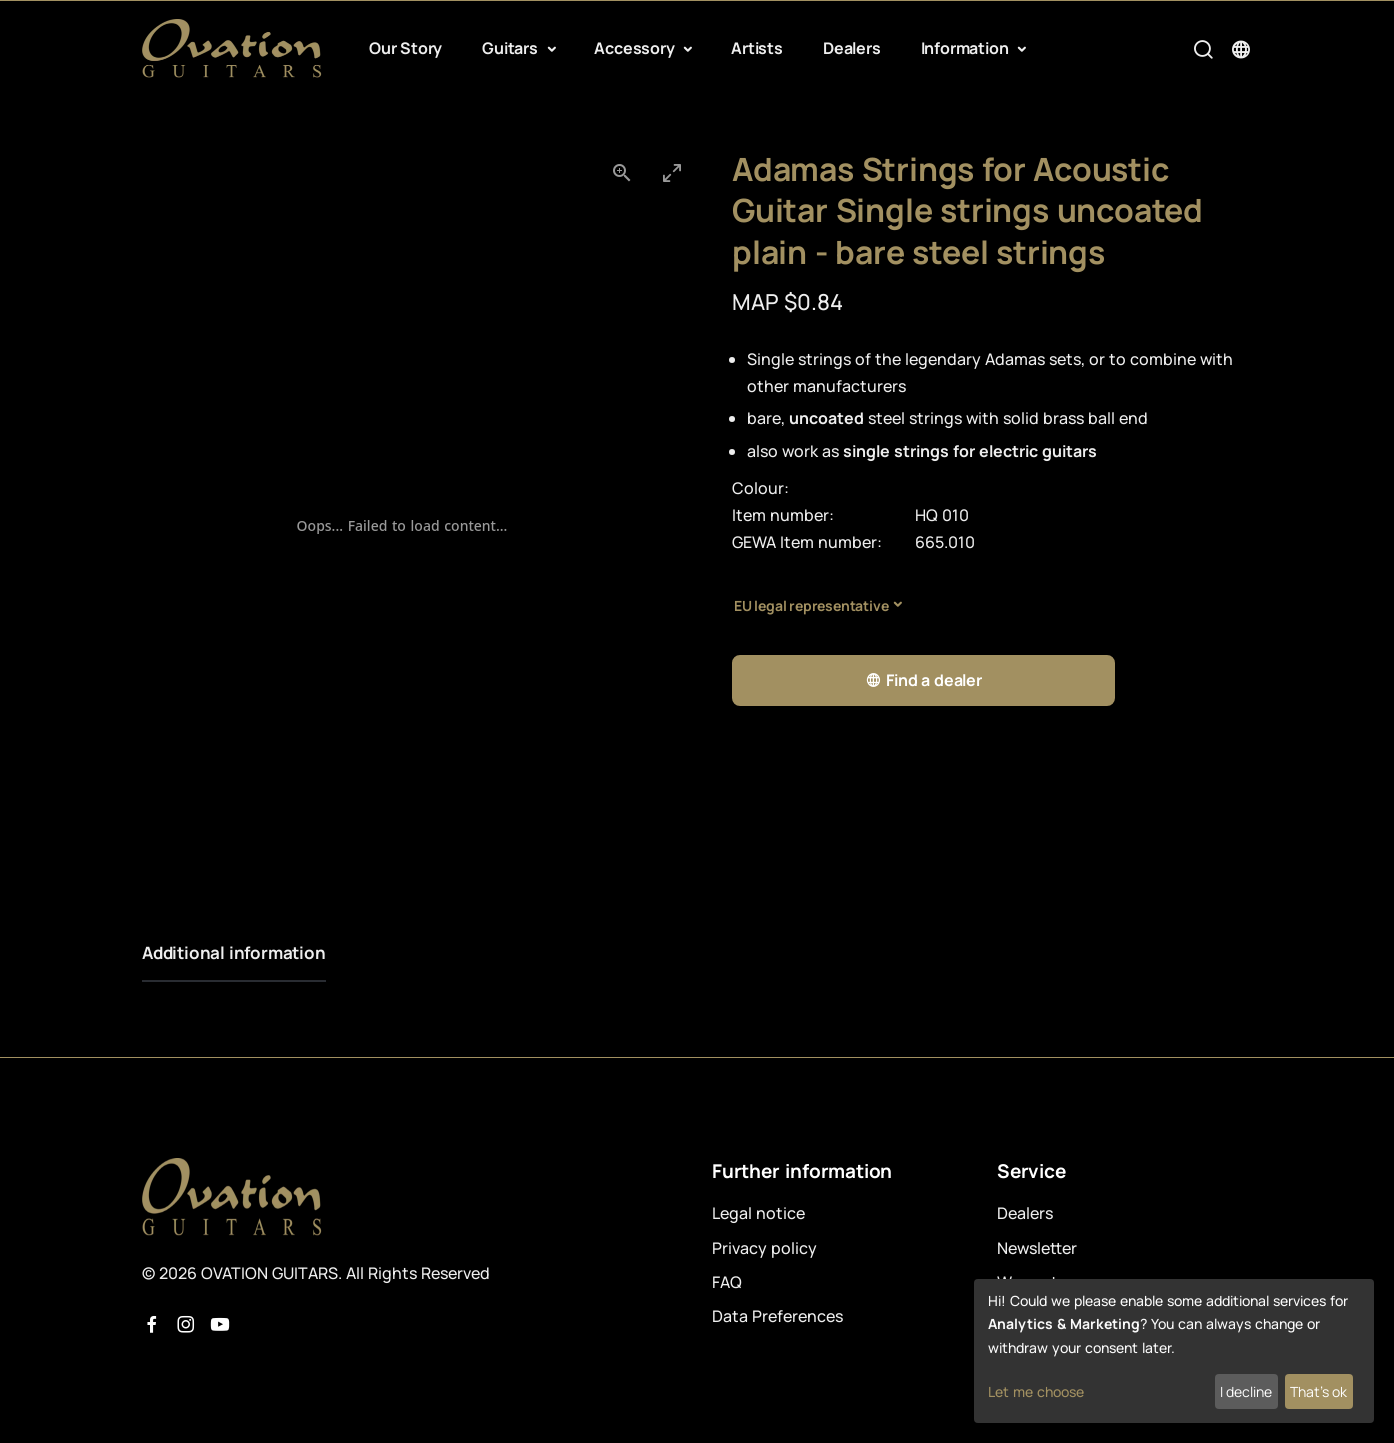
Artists (757, 48)
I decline (1246, 1391)
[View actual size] (622, 172)
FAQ (727, 1282)
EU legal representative (811, 605)
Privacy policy (764, 1248)
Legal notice (758, 1213)
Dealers (852, 48)
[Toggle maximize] (672, 172)
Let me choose (1036, 1391)
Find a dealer (923, 680)
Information (967, 48)
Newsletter (1037, 1248)
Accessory (636, 48)
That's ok (1318, 1391)
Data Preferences (777, 1316)
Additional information (234, 952)
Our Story (405, 48)
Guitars (511, 48)
